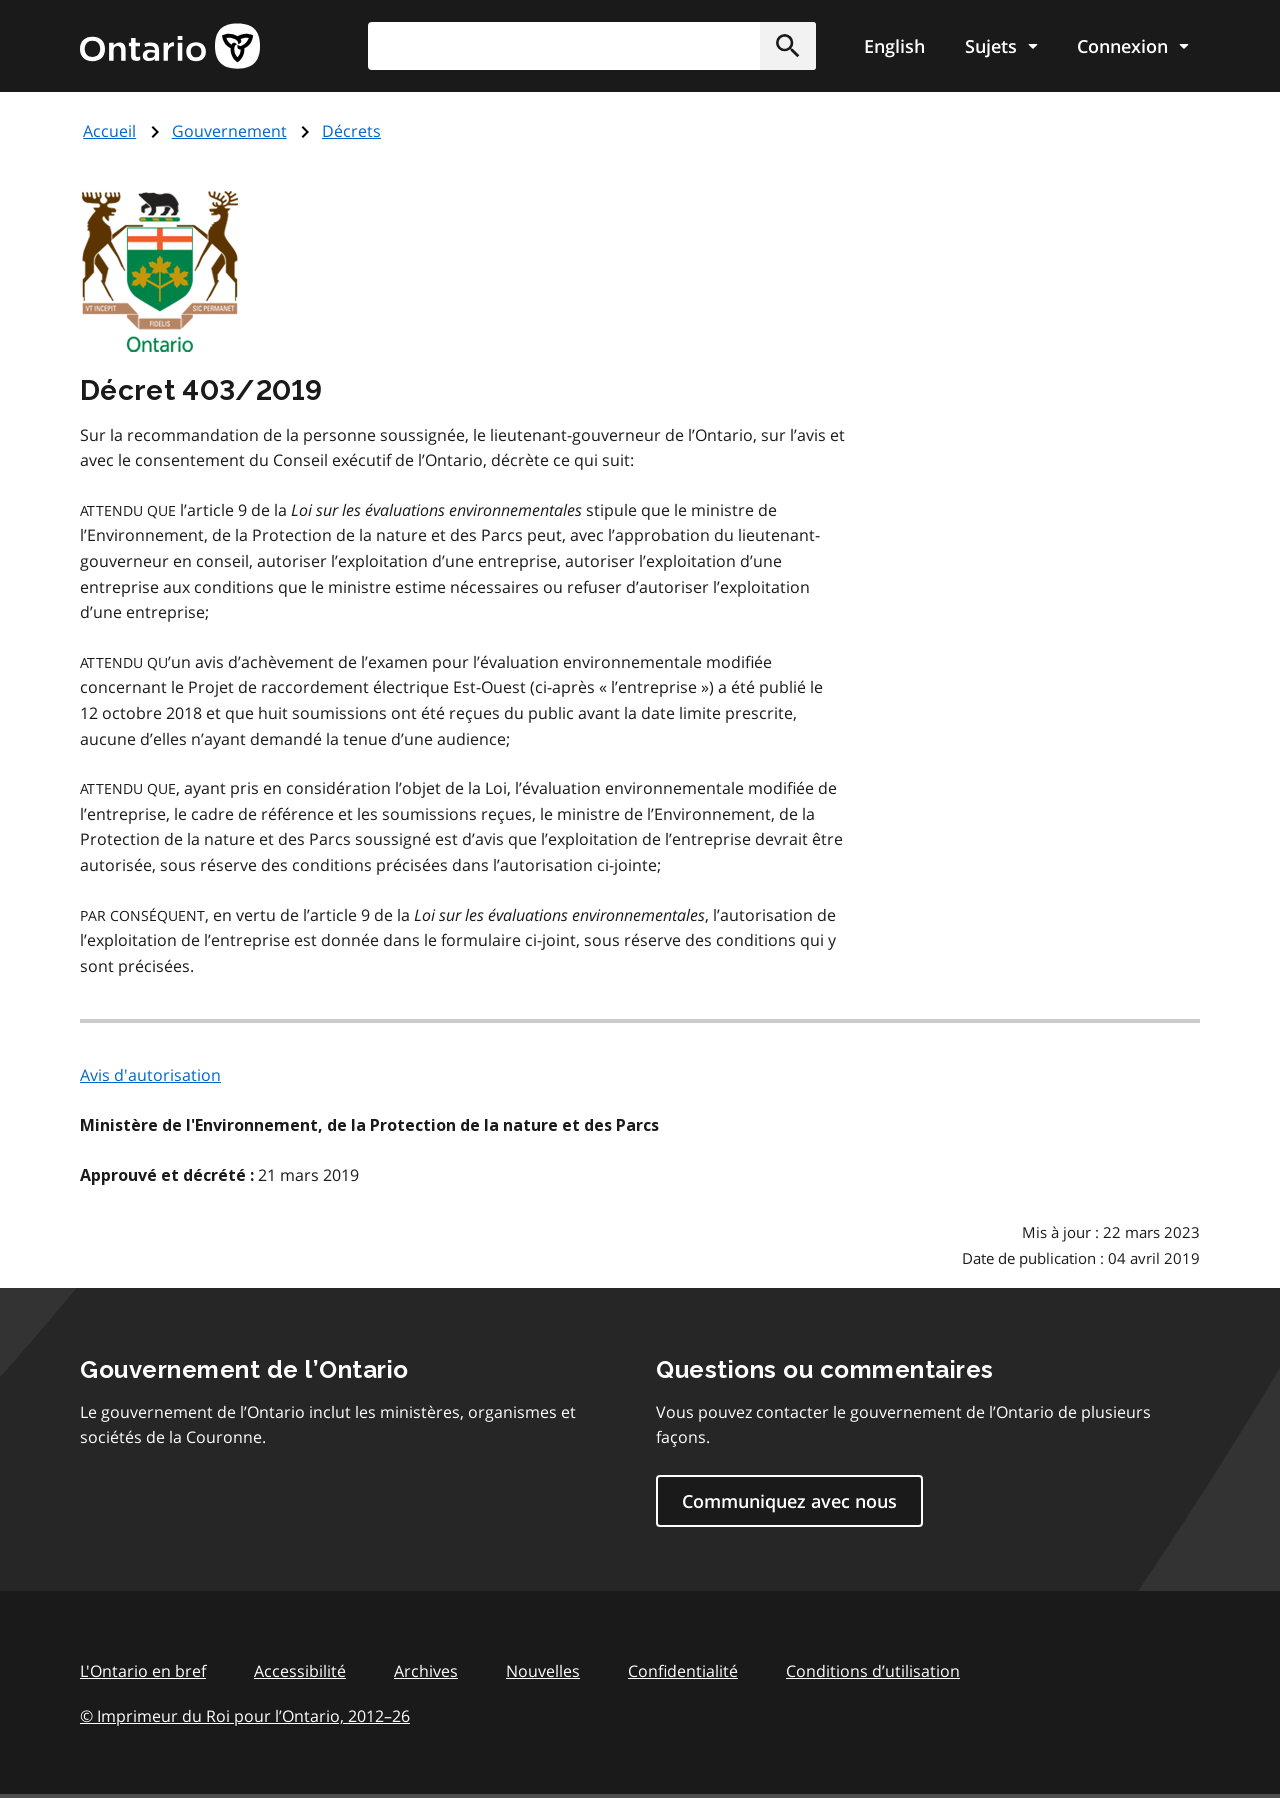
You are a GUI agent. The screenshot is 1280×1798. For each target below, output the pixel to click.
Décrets (351, 131)
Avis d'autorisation (150, 1075)
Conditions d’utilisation (873, 1671)
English (894, 46)
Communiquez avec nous (789, 1501)
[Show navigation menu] (1001, 46)
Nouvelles (543, 1671)
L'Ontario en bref (143, 1671)
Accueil (109, 131)
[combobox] (592, 46)
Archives (426, 1671)
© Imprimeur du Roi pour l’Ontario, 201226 (245, 1715)
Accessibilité (300, 1671)
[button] (788, 46)
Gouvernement (229, 131)
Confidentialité (683, 1671)
